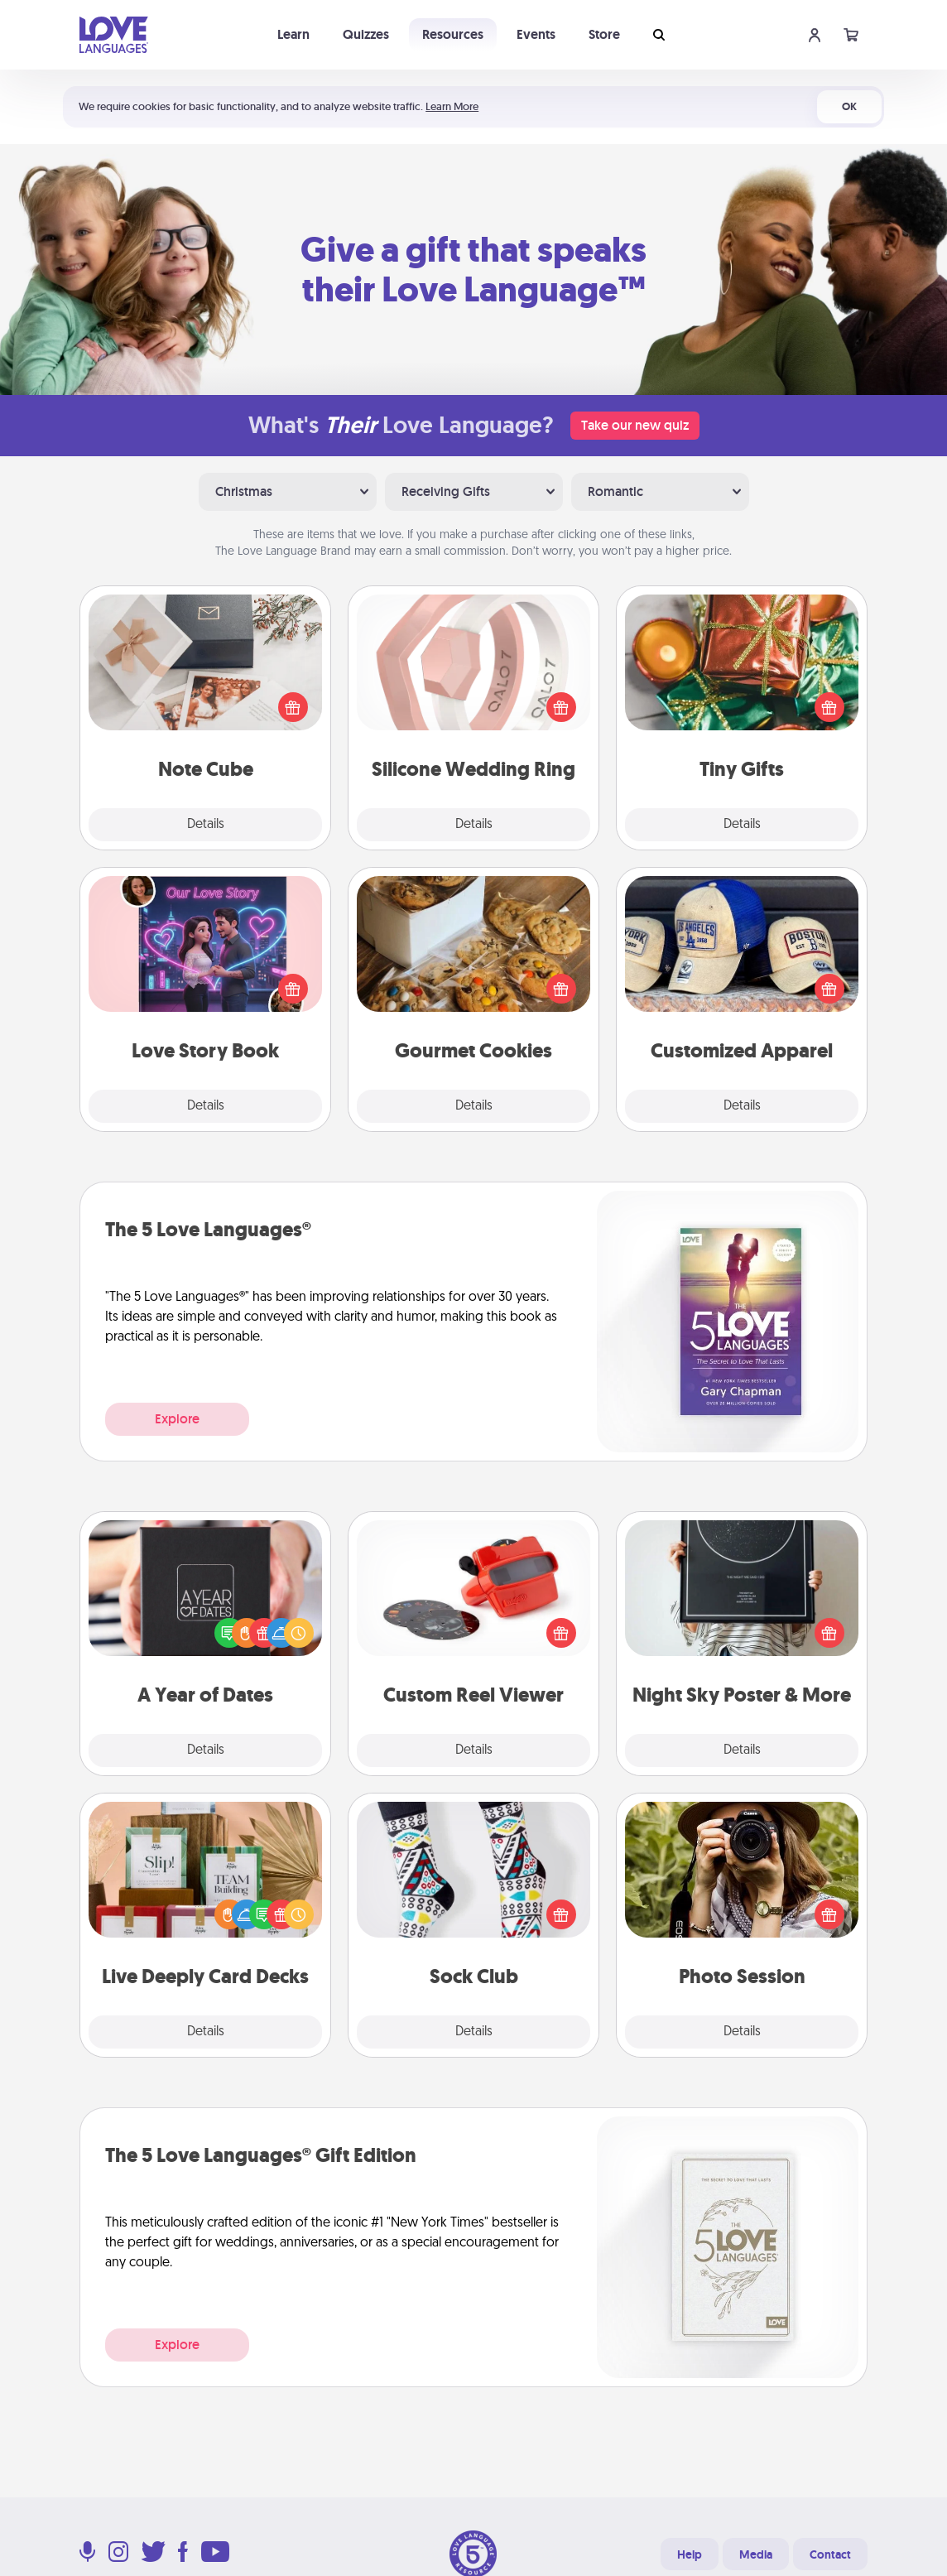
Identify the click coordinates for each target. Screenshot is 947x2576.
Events (536, 34)
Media (755, 2554)
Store (604, 34)
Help (689, 2554)
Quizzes (366, 34)
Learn (293, 34)
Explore (177, 1419)
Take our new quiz (635, 425)
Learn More (451, 106)
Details (205, 824)
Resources (452, 34)
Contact (830, 2554)
